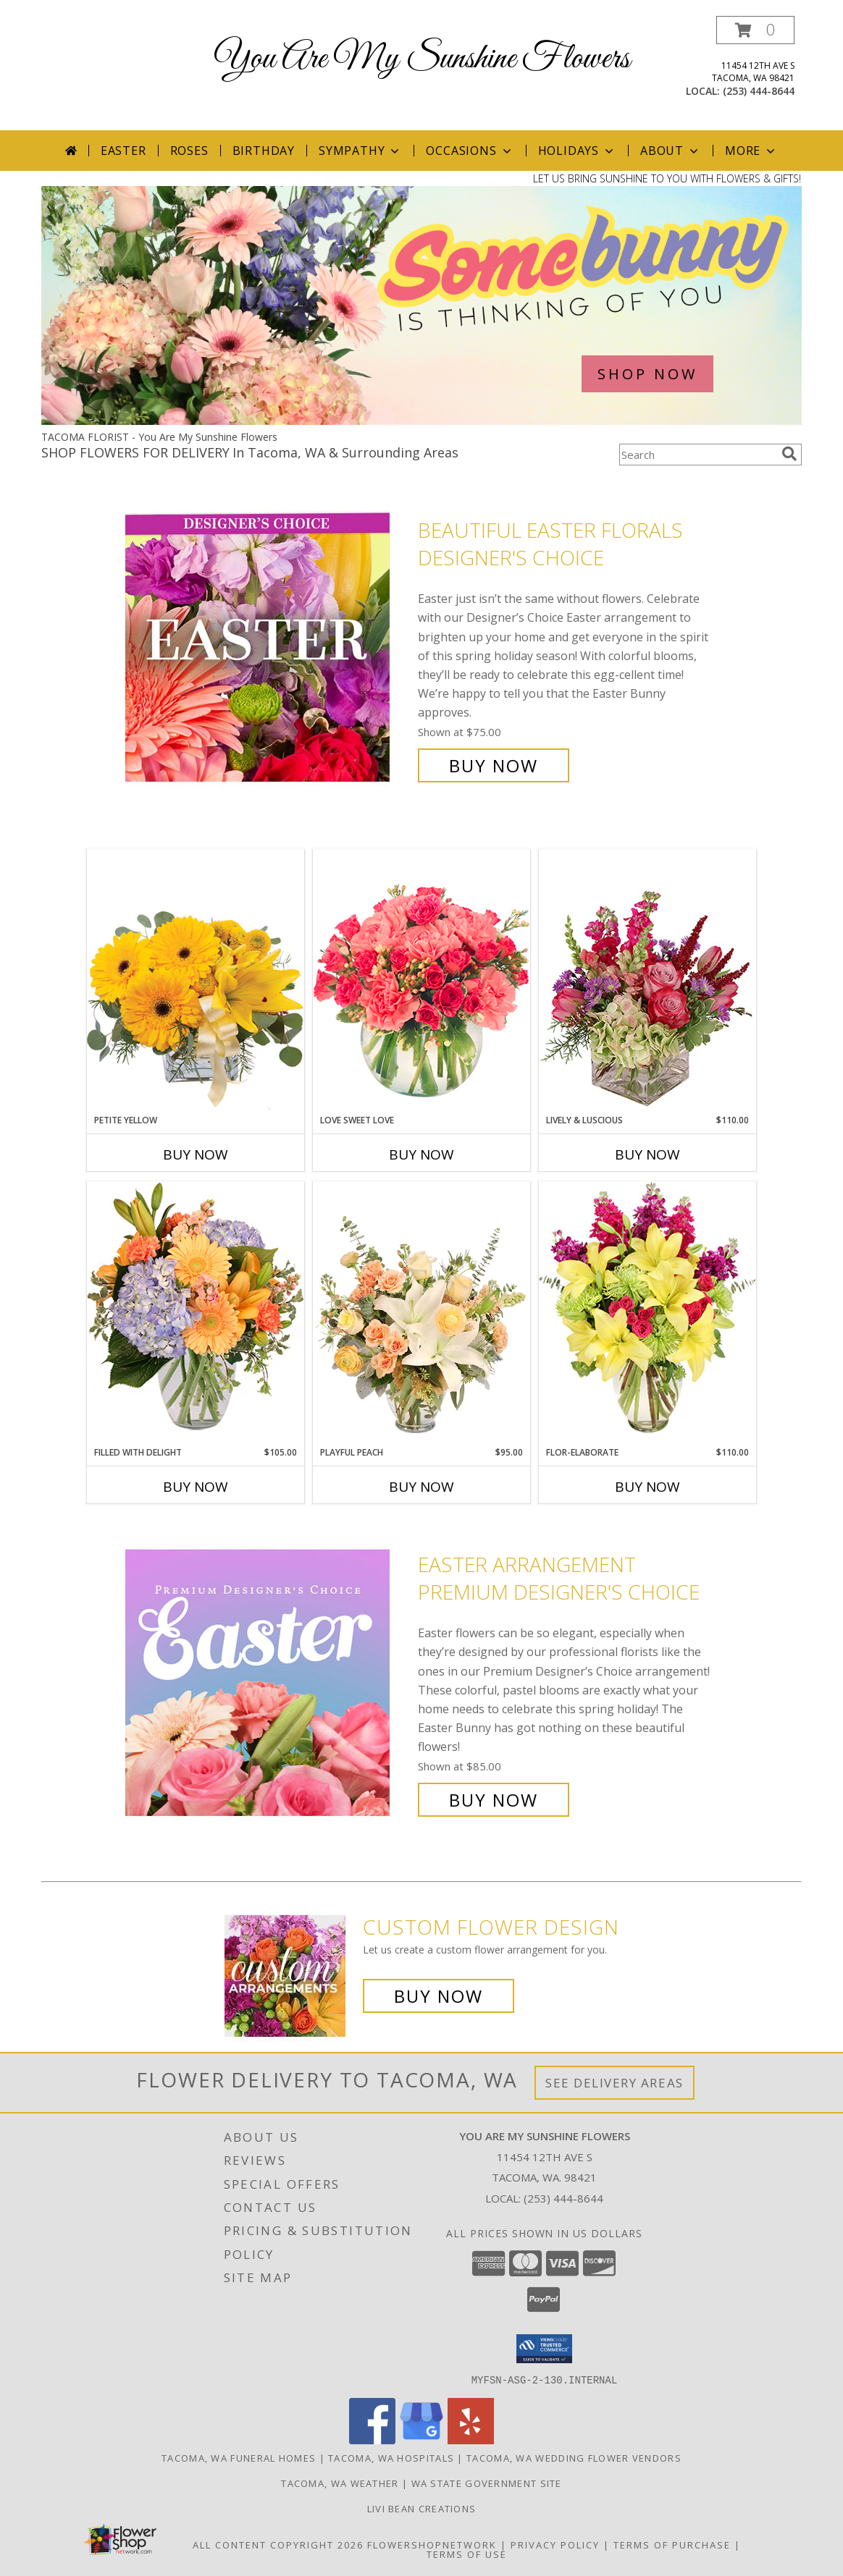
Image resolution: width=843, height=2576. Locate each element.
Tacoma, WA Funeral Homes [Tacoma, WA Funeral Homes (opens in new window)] (239, 2457)
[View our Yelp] (471, 2439)
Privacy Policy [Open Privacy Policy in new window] (555, 2544)
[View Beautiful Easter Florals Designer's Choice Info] (268, 648)
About (670, 151)
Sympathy (360, 151)
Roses (189, 151)
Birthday (263, 151)
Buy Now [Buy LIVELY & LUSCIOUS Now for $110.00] (647, 1154)
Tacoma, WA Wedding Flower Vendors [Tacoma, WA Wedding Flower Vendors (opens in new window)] (573, 2457)
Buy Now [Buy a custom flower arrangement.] (438, 1996)
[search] (789, 454)
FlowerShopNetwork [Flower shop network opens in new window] (432, 2544)
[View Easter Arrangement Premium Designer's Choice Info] (268, 1682)
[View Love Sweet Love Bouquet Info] (421, 981)
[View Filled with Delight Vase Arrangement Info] (195, 1313)
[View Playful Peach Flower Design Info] (421, 1313)
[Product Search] (697, 454)
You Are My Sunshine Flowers (422, 59)
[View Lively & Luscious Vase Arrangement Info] (647, 981)
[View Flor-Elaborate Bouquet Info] (647, 1313)
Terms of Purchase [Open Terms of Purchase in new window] (672, 2544)
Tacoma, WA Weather (339, 2482)
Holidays (577, 151)
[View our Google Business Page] (421, 2439)
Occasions (469, 151)
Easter (123, 151)
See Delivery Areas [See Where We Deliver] (614, 2082)
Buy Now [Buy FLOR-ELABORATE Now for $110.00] (647, 1486)
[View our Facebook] (372, 2439)
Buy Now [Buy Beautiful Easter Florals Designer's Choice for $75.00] (493, 765)
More (751, 151)
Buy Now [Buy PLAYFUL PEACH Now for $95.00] (421, 1486)
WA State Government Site (486, 2482)
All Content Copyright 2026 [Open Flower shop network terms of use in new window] (278, 2544)
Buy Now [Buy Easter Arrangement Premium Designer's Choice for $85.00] (493, 1800)
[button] (755, 30)
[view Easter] (421, 421)
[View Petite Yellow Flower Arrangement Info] (195, 981)
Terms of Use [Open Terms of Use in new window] (467, 2553)
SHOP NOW (647, 374)
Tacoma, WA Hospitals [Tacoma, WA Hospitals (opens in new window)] (391, 2457)
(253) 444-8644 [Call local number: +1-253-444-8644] (758, 91)
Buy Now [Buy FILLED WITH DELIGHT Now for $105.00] (195, 1486)
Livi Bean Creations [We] (422, 2507)
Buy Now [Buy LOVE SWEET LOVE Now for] (421, 1154)
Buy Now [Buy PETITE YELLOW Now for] (195, 1154)
